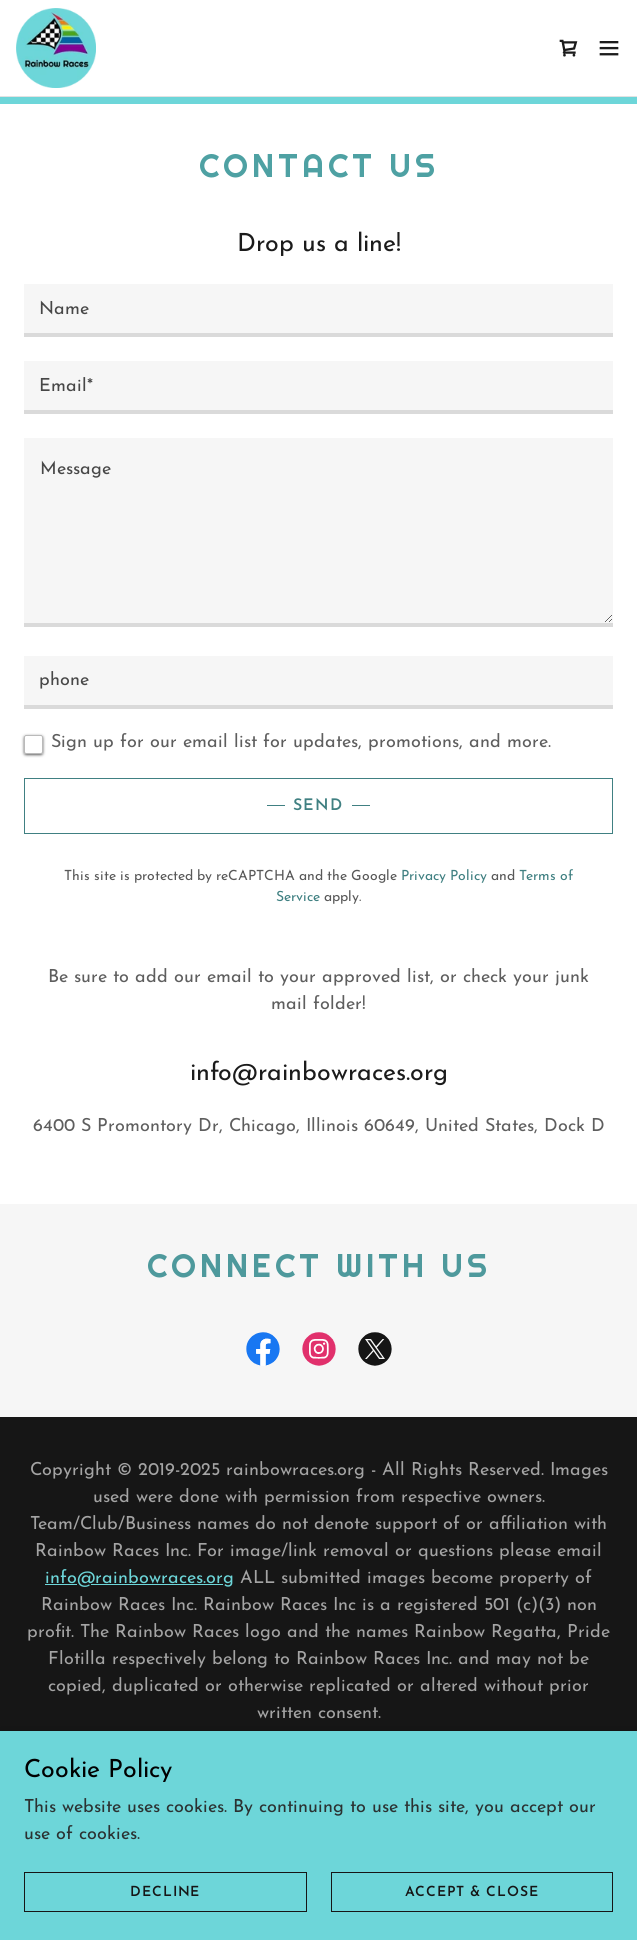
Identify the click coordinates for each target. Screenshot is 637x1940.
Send (318, 806)
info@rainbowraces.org (139, 1578)
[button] (609, 48)
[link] (56, 48)
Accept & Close (471, 1892)
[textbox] (318, 310)
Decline (165, 1892)
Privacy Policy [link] (444, 876)
